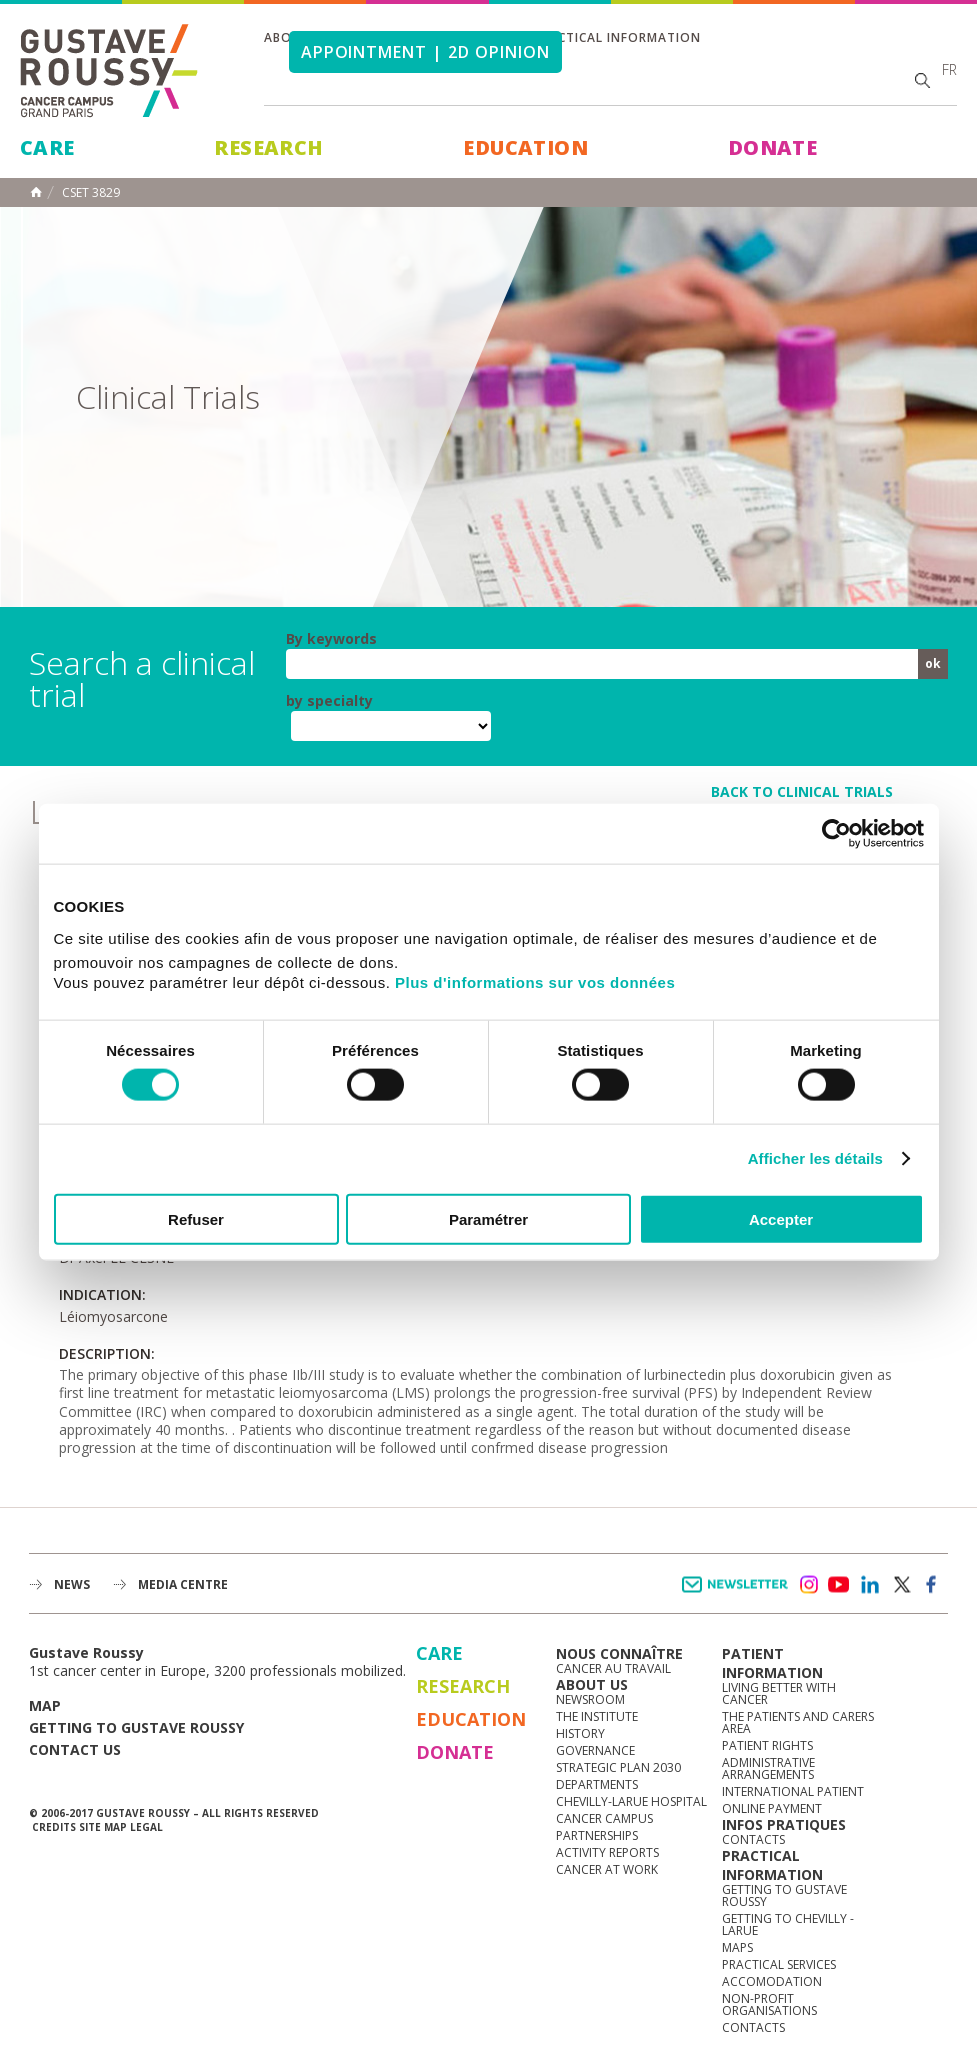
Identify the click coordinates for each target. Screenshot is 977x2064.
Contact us (75, 1749)
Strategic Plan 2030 (618, 1767)
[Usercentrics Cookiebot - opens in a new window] (836, 834)
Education (525, 147)
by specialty (329, 701)
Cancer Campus (604, 1818)
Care (47, 147)
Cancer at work (607, 1869)
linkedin (870, 1585)
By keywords (331, 639)
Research (268, 147)
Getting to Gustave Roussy (136, 1727)
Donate (772, 147)
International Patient (793, 1791)
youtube (839, 1585)
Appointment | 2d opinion (425, 52)
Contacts (753, 1839)
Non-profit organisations (769, 2004)
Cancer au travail (613, 1668)
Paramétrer (488, 1218)
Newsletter (738, 1594)
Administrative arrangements (768, 1768)
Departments (597, 1784)
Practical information (617, 37)
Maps (737, 1947)
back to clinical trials (802, 791)
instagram (808, 1585)
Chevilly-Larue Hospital (631, 1801)
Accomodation (772, 1981)
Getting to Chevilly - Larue (788, 1924)
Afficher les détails (815, 1158)
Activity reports (607, 1852)
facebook (932, 1585)
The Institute (597, 1716)
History (580, 1733)
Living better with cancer (779, 1693)
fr (949, 69)
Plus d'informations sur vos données (535, 981)
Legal (146, 1827)
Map (45, 1705)
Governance (595, 1750)
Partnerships (597, 1835)
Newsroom (590, 1699)
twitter (901, 1585)
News (72, 1584)
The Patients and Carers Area (798, 1722)
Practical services (779, 1964)
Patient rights (767, 1745)
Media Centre (183, 1584)
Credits (54, 1827)
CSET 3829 (91, 193)
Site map (103, 1827)
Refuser (196, 1218)
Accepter (781, 1218)
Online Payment (772, 1808)
